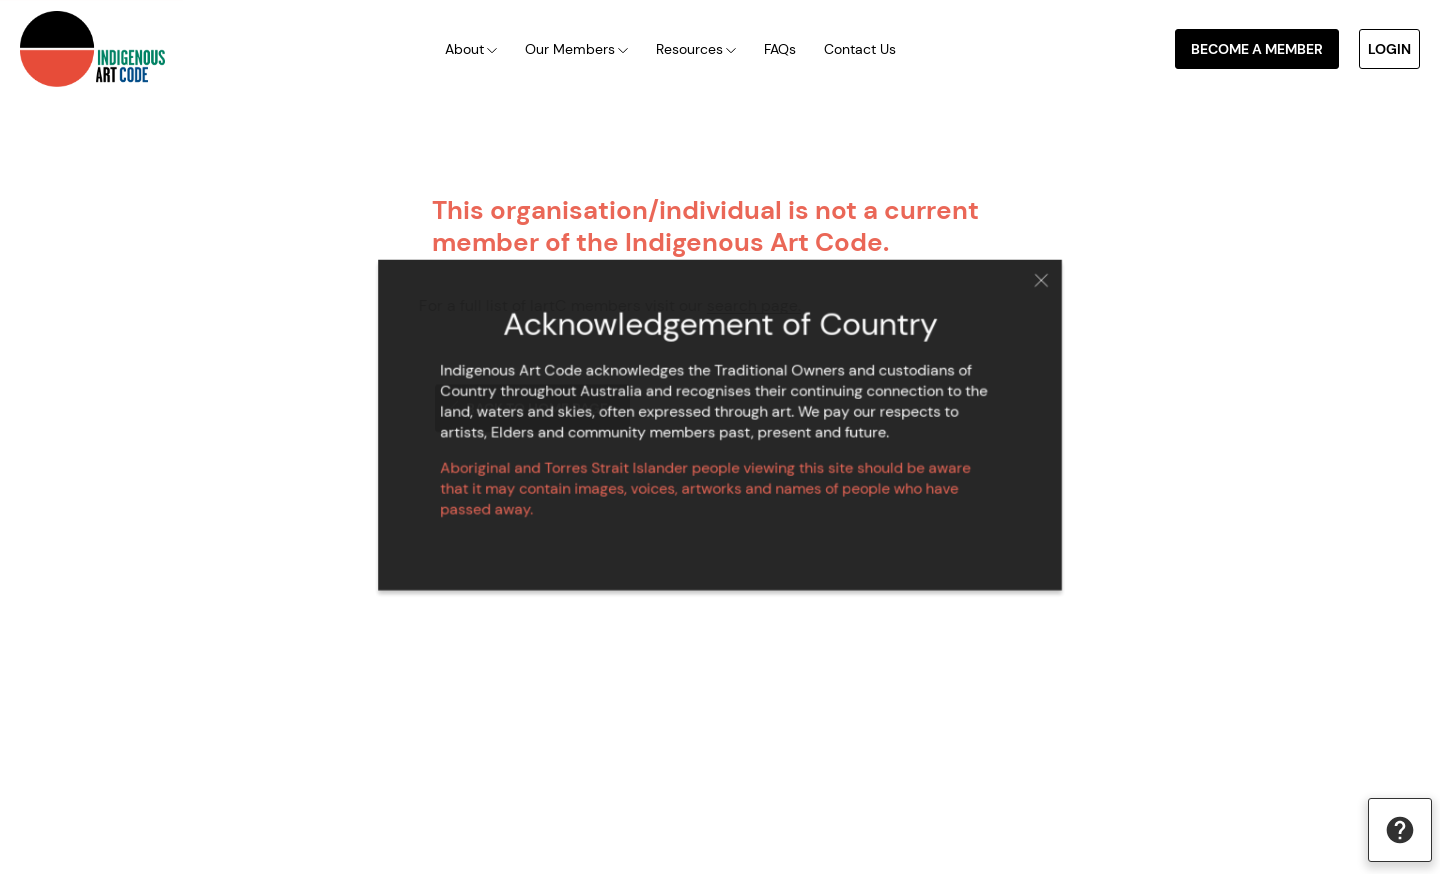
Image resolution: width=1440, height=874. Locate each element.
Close (1027, 286)
